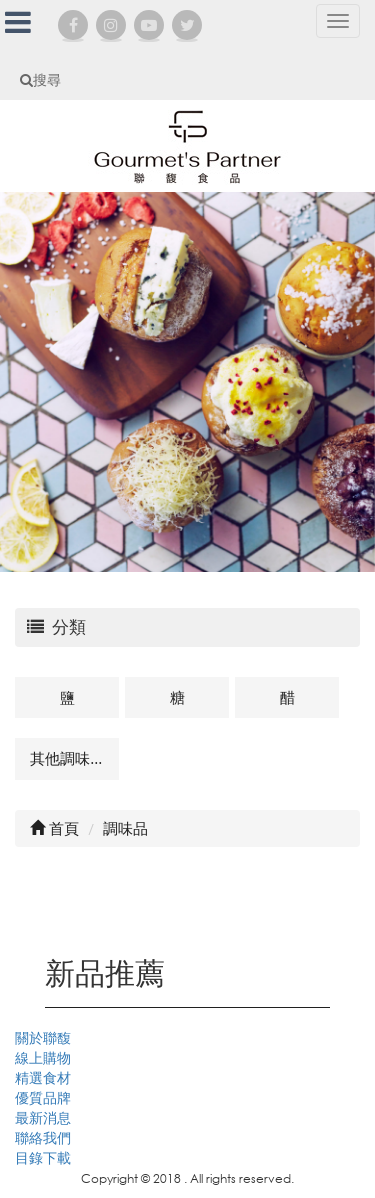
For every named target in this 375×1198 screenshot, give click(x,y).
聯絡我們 (43, 1137)
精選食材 (43, 1077)
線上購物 (43, 1057)
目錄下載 (43, 1157)
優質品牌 (43, 1097)
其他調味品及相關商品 (74, 758)
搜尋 (40, 79)
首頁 (54, 828)
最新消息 (43, 1117)
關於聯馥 (43, 1037)
